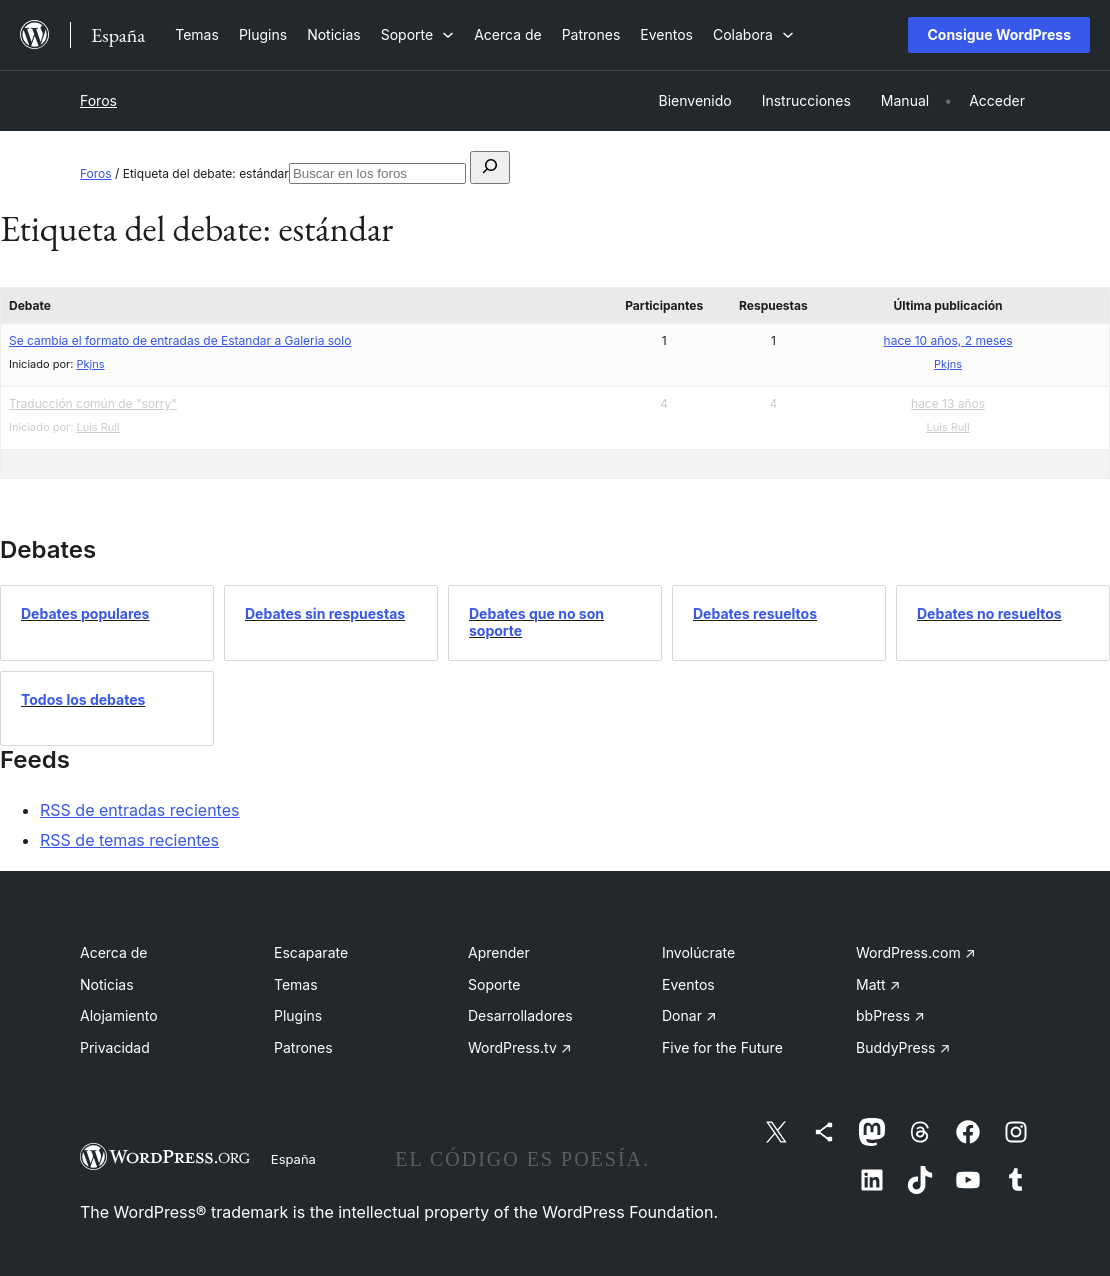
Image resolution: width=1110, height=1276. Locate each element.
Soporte (494, 984)
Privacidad (115, 1047)
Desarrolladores (520, 1015)
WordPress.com (916, 952)
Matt (878, 984)
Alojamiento (119, 1015)
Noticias (107, 984)
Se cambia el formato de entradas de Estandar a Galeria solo (180, 340)
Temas (296, 984)
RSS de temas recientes (129, 840)
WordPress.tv (520, 1047)
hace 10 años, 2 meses (948, 340)
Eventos (688, 984)
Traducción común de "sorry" (93, 403)
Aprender (499, 952)
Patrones (303, 1047)
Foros (98, 100)
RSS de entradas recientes (139, 810)
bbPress (890, 1015)
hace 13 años (948, 403)
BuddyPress (903, 1047)
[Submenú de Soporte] (417, 34)
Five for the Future (722, 1047)
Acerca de (114, 952)
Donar (689, 1015)
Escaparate (311, 952)
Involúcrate (698, 952)
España (293, 1159)
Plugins (298, 1015)
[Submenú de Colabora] (753, 34)
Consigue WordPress (999, 34)
